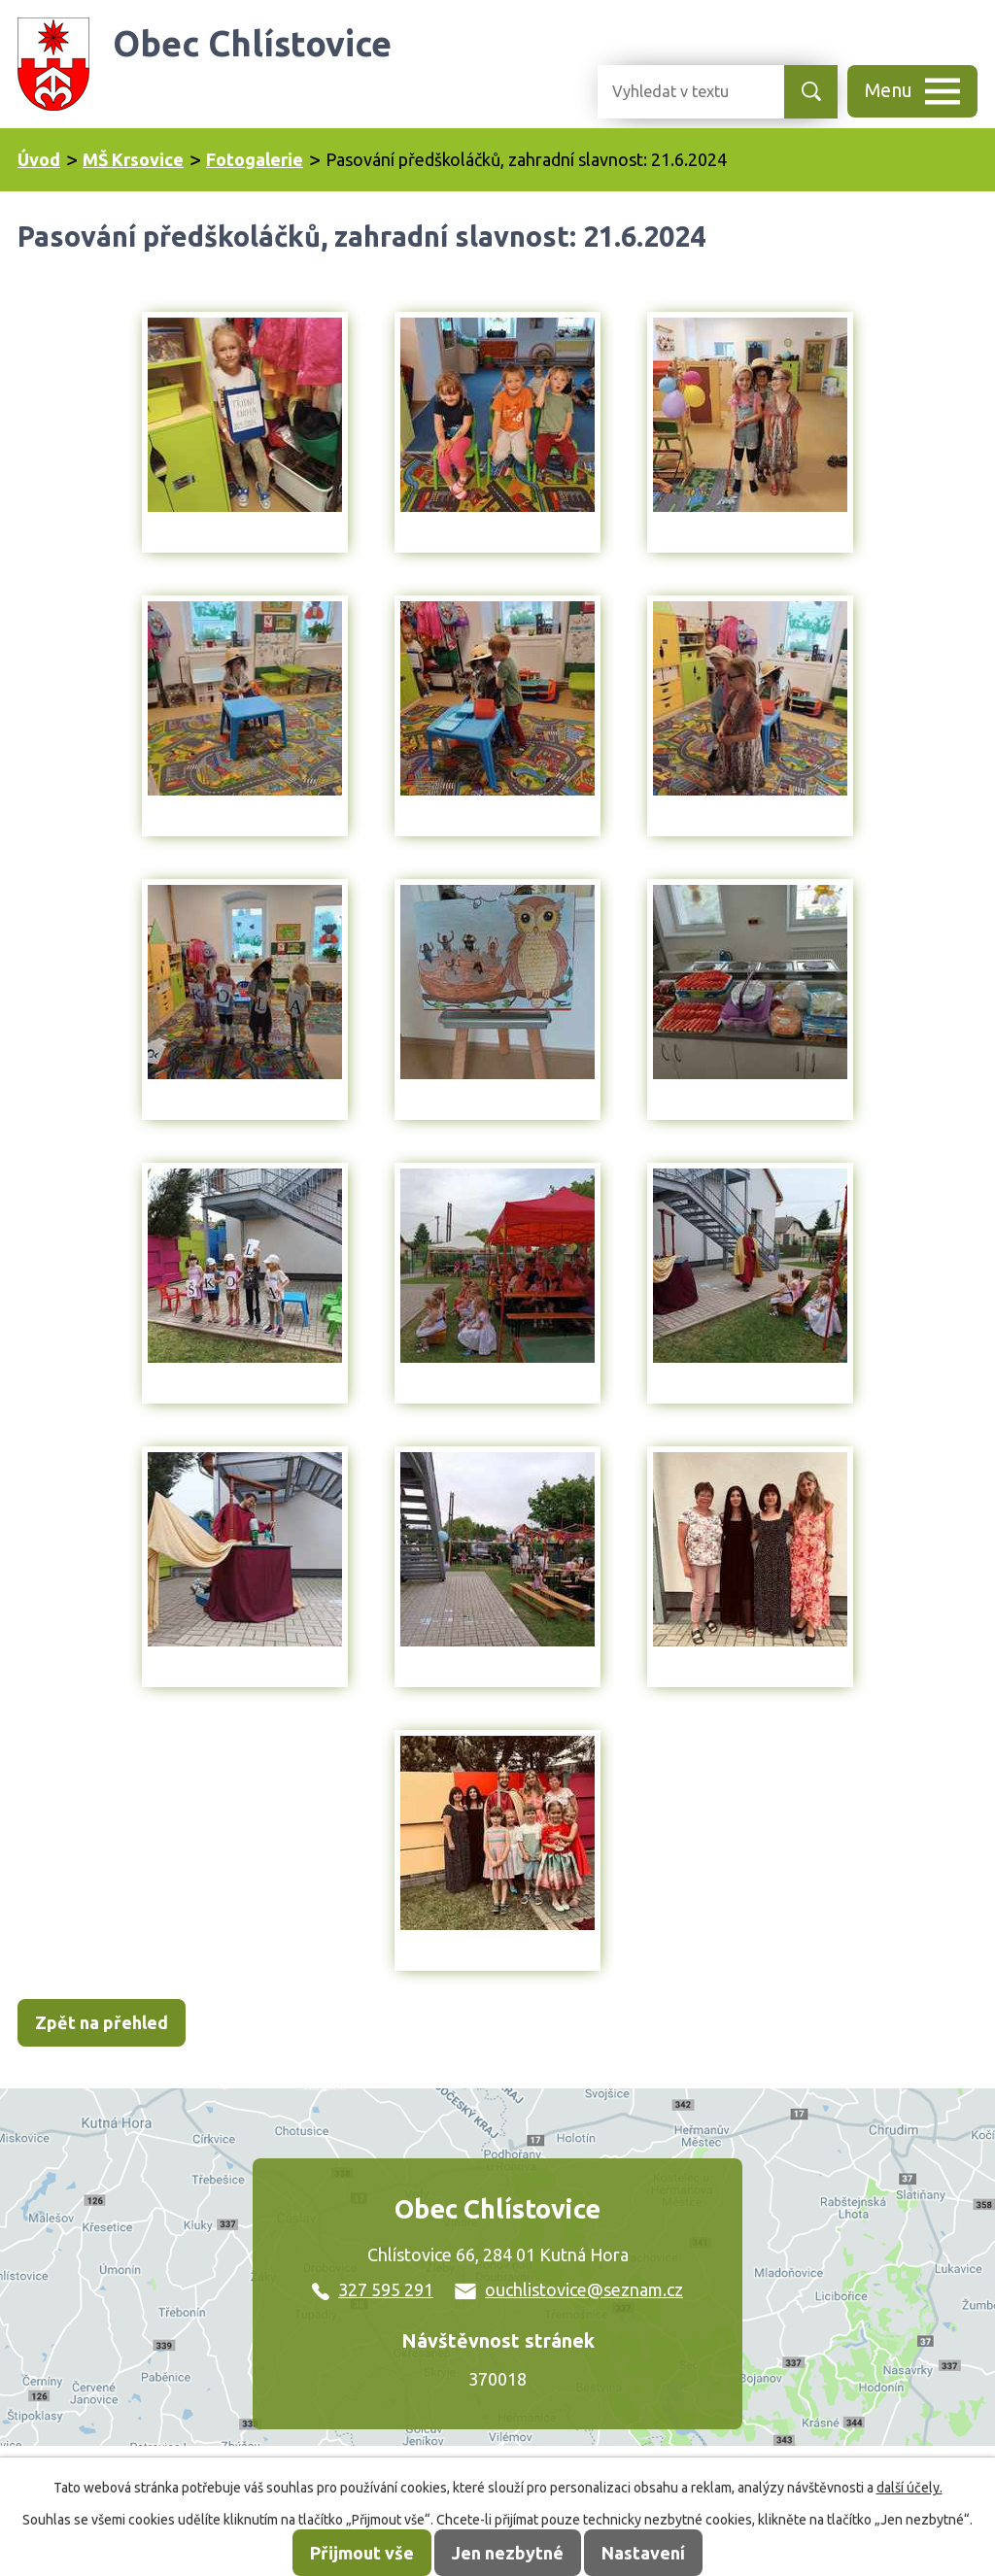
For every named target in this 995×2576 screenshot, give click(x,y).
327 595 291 (372, 2289)
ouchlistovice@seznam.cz (569, 2289)
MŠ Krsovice (133, 159)
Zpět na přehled (101, 2022)
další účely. (909, 2487)
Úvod (38, 159)
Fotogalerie (254, 159)
